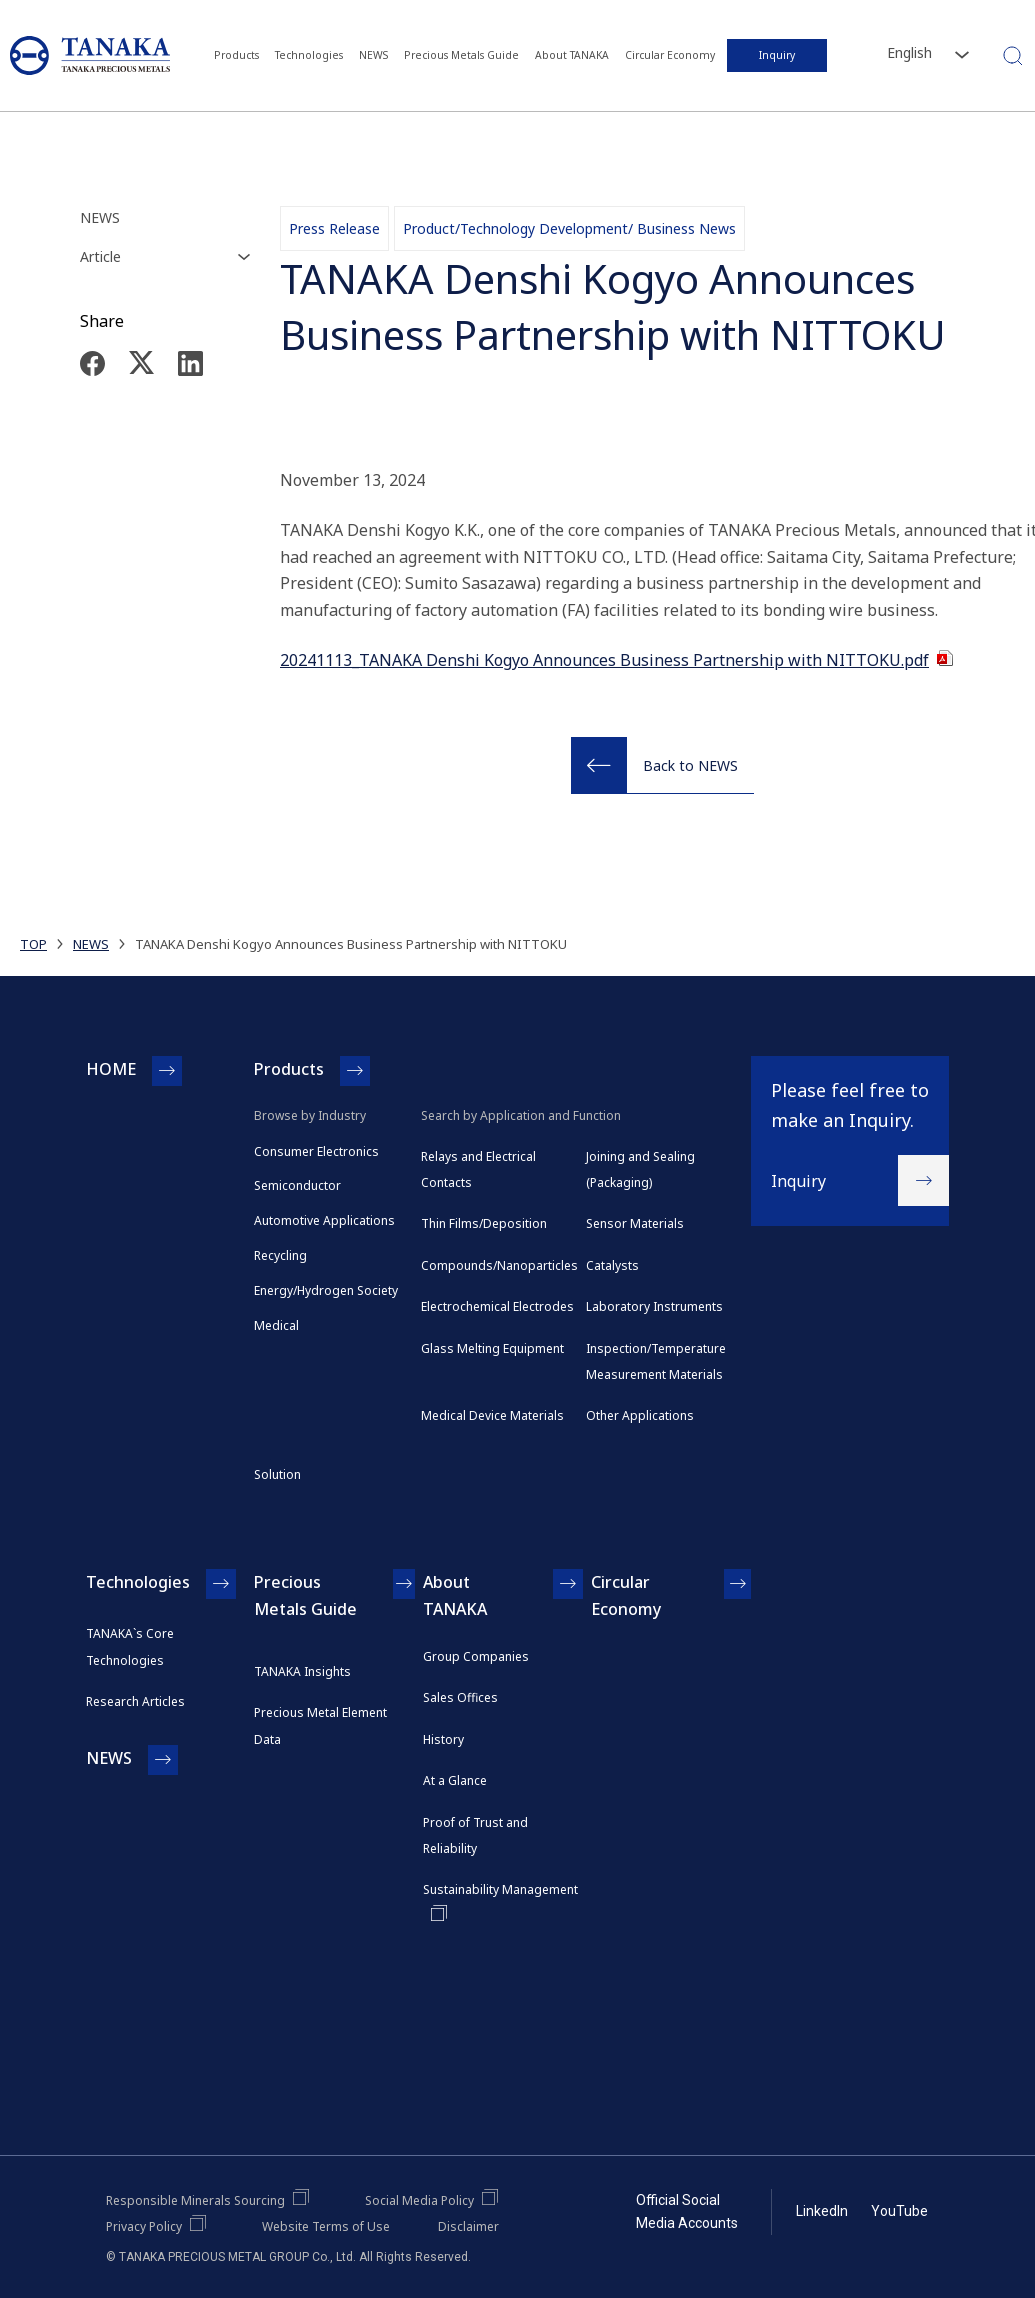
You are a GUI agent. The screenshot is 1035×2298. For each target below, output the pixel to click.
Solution (277, 1474)
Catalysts (612, 1265)
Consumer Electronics (316, 1151)
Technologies (313, 55)
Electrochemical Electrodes (497, 1306)
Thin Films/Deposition (484, 1223)
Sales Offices (460, 1697)
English (909, 52)
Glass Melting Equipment (492, 1348)
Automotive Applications (324, 1220)
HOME (111, 1069)
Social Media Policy (419, 2200)
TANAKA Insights (302, 1671)
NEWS (376, 55)
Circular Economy (670, 55)
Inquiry (777, 55)
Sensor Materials (635, 1223)
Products (241, 55)
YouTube (899, 2211)
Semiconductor (297, 1185)
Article (100, 256)
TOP (33, 944)
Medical (276, 1325)
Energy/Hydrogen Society (326, 1290)
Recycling (280, 1255)
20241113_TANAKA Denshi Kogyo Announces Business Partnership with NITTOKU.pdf (604, 660)
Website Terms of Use (326, 2226)
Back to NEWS (690, 765)
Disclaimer (468, 2226)
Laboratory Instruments (654, 1306)
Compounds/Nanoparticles (499, 1265)
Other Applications (640, 1415)
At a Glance (455, 1780)
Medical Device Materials (492, 1415)
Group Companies (476, 1656)
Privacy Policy (144, 2226)
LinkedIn (822, 2211)
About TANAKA (572, 55)
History (443, 1739)
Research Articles (135, 1701)
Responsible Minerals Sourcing (195, 2200)
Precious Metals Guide (463, 55)
